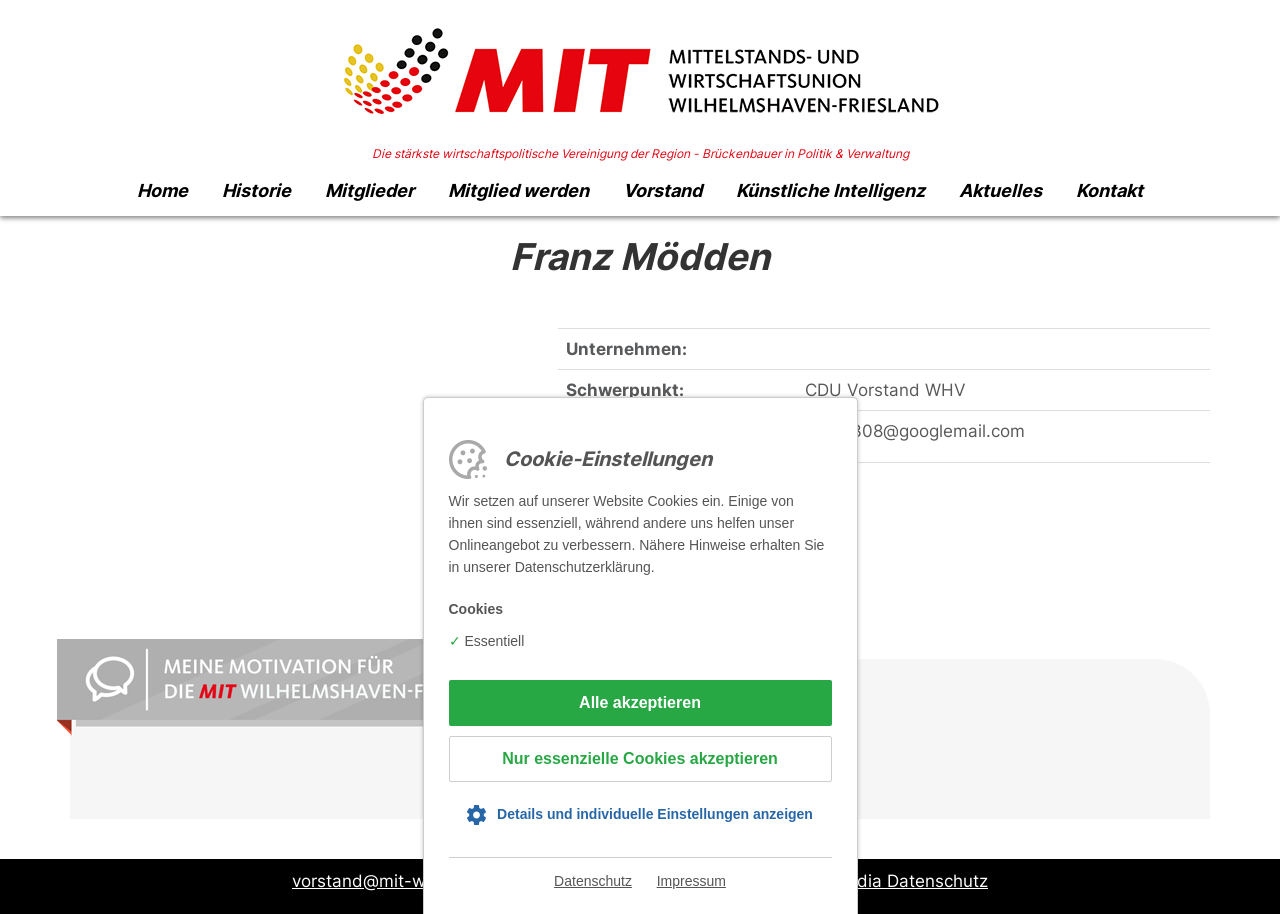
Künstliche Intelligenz (830, 190)
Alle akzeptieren (640, 702)
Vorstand (662, 190)
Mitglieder (369, 190)
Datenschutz (593, 881)
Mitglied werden (518, 190)
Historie (256, 190)
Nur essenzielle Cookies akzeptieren (640, 758)
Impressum (691, 881)
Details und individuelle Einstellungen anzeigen (655, 814)
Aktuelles (1000, 190)
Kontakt (1109, 190)
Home (162, 190)
